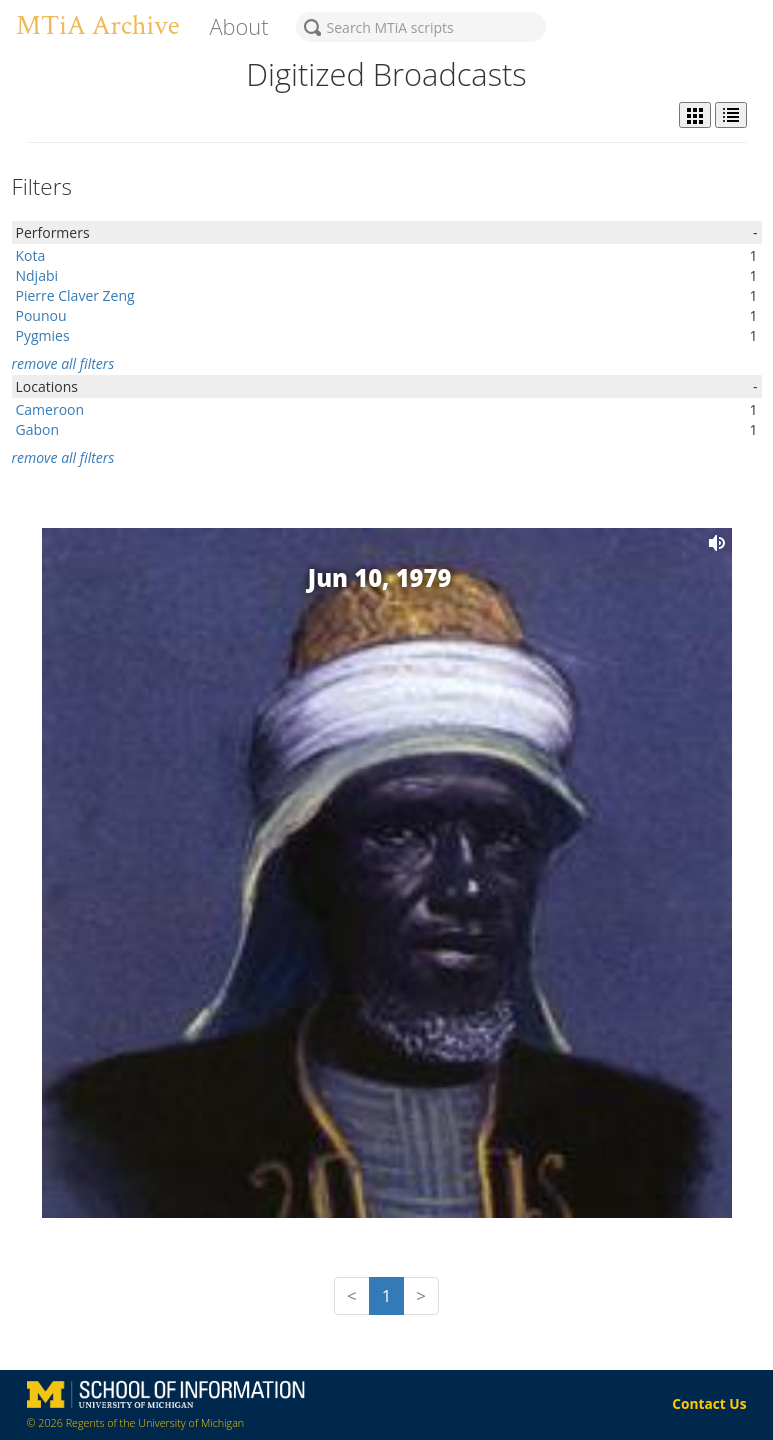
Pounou (41, 315)
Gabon (38, 429)
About (238, 26)
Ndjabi (37, 275)
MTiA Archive (97, 25)
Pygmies (43, 335)
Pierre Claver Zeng (75, 295)
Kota (31, 255)
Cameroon (50, 409)
